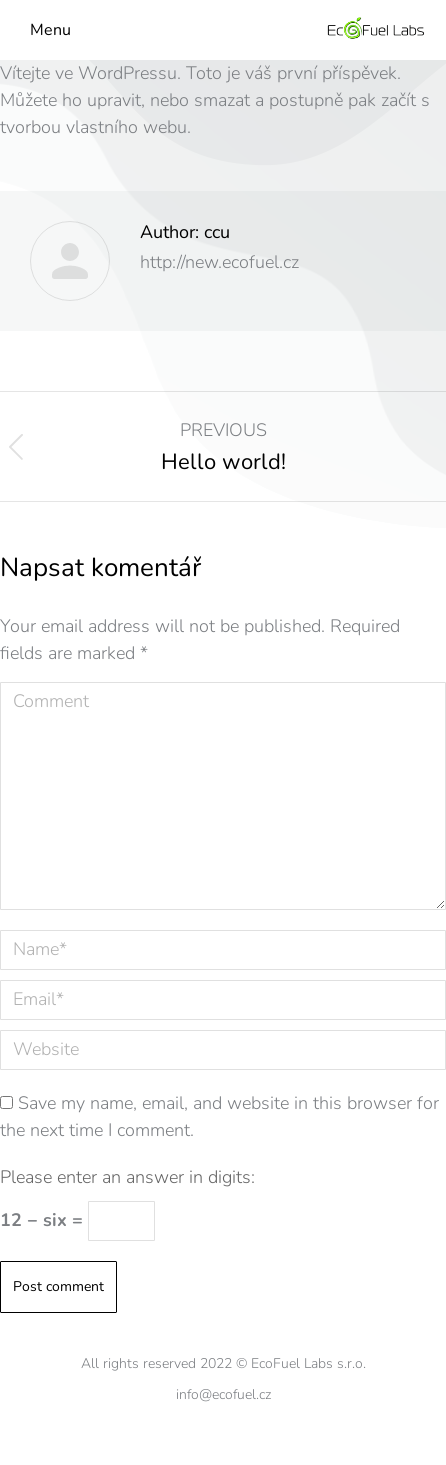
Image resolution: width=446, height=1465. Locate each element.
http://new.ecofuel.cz (219, 262)
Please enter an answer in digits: (127, 1177)
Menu (50, 30)
